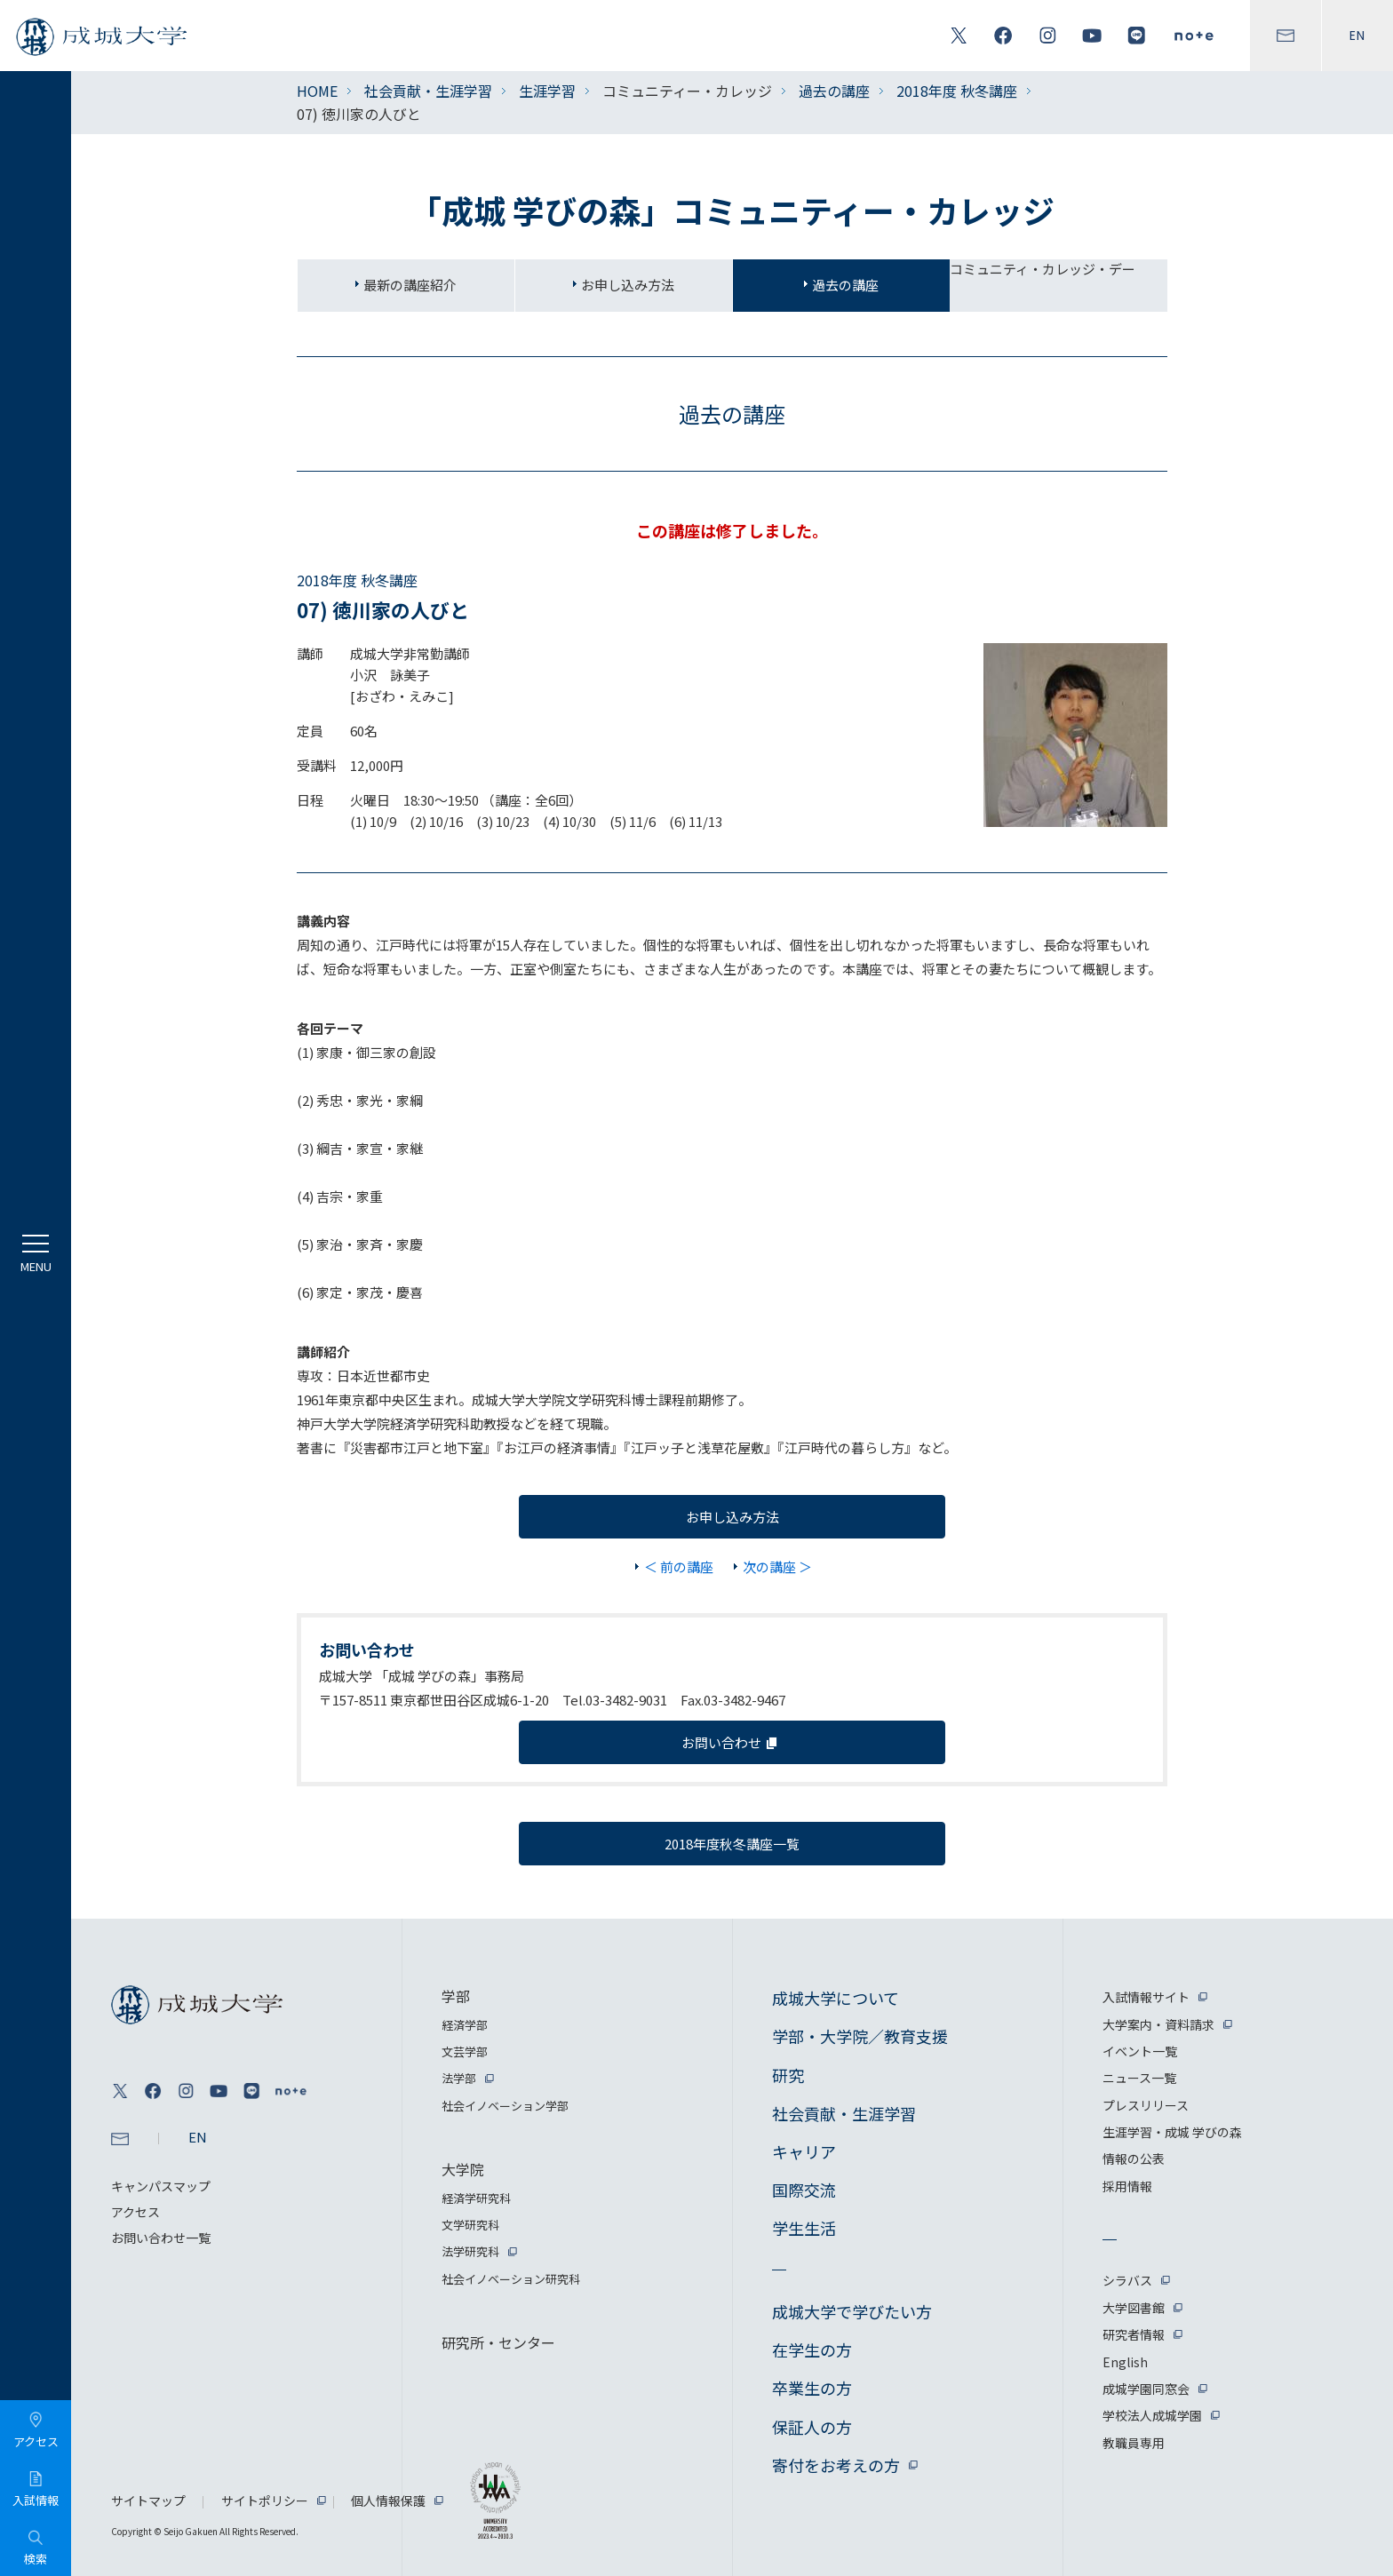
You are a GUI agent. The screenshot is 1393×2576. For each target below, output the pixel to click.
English (1125, 2362)
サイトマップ (148, 2500)
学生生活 (804, 2227)
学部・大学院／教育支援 (860, 2035)
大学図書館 (1133, 2308)
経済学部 (465, 2024)
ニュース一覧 (1139, 2078)
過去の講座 (834, 90)
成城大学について (835, 1997)
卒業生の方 (812, 2387)
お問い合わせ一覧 (161, 2237)
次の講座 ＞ (777, 1566)
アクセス (135, 2212)
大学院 (463, 2169)
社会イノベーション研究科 (511, 2278)
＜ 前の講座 (678, 1566)
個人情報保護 (388, 2500)
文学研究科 (470, 2224)
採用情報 (1127, 2186)
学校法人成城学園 (1152, 2415)
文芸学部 (465, 2051)
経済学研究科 (476, 2198)
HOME (317, 90)
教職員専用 (1133, 2443)
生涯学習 (547, 90)
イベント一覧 (1139, 2051)
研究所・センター (498, 2342)
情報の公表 (1133, 2158)
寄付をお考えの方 (836, 2465)
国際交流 (804, 2189)
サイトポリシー (264, 2500)
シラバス (1127, 2280)
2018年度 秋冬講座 (956, 90)
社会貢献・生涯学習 (428, 90)
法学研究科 (470, 2251)
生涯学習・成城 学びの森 (1172, 2132)
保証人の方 (812, 2426)
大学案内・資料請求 (1158, 2024)
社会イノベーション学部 (505, 2105)
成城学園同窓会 (1146, 2388)
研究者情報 (1133, 2334)
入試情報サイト (1146, 1997)
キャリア (804, 2151)
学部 (456, 1996)
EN (1357, 35)
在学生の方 (812, 2349)
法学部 (459, 2078)
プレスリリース (1145, 2105)
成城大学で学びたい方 (852, 2311)
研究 (788, 2075)
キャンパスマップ (161, 2186)
